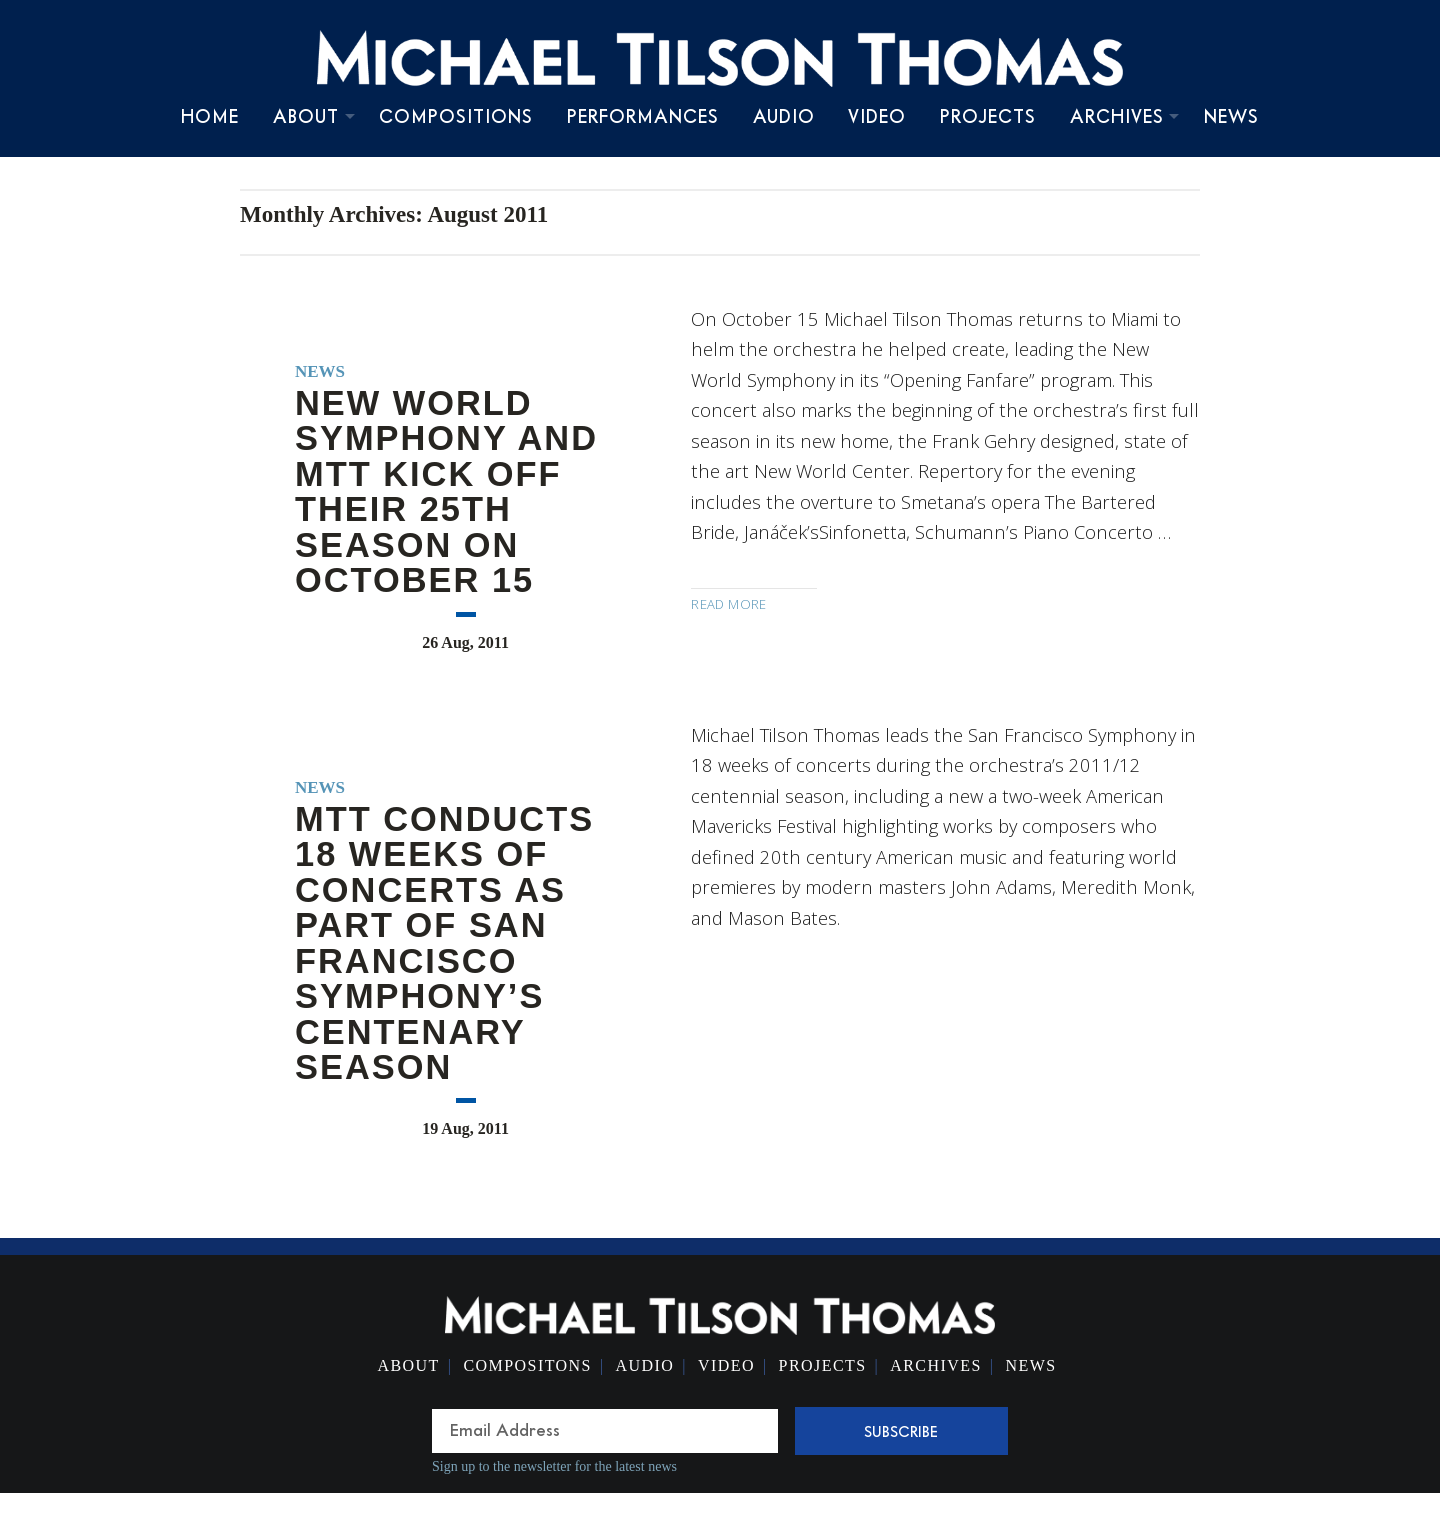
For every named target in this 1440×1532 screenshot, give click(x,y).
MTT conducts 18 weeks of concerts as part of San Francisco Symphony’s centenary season (444, 943)
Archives (1117, 116)
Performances (643, 116)
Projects (988, 116)
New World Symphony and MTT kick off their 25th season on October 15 (446, 491)
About (306, 116)
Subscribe (901, 1431)
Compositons (527, 1365)
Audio (784, 116)
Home (210, 116)
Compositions (456, 116)
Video (877, 116)
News (1231, 116)
